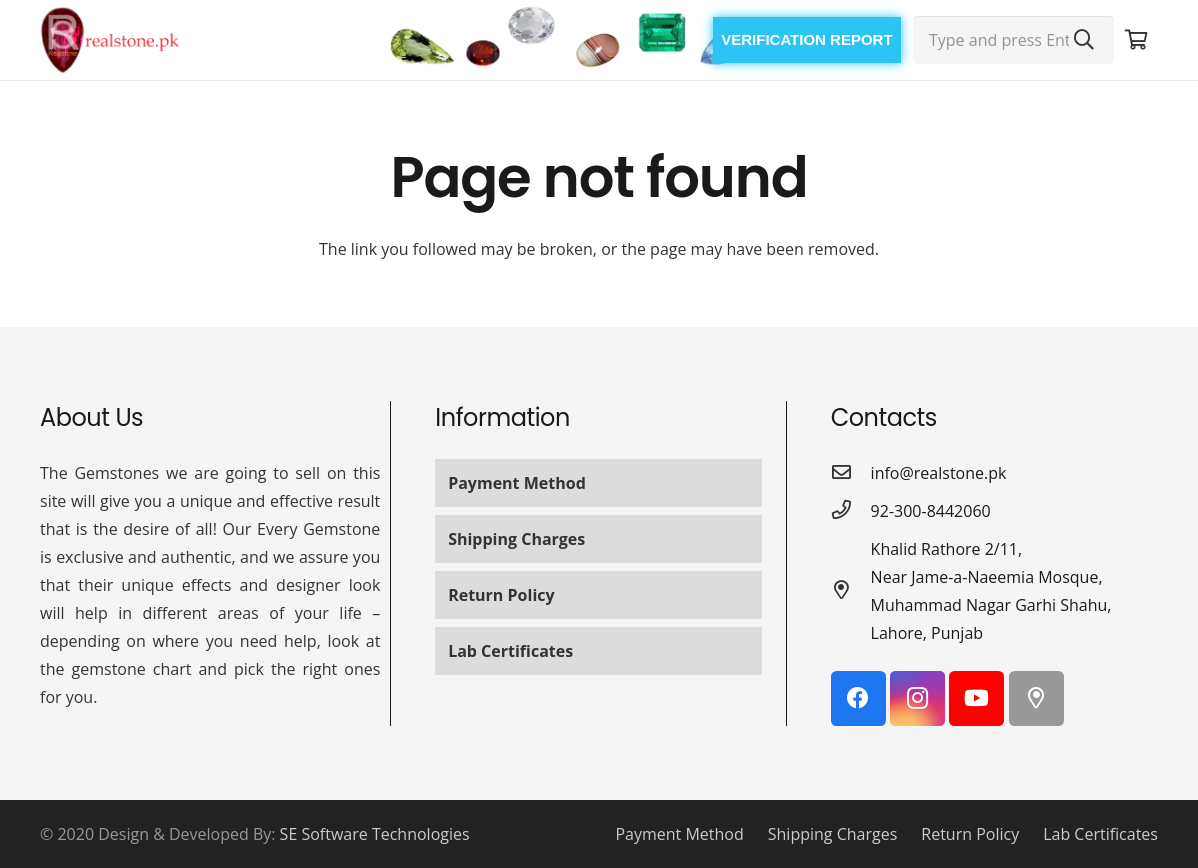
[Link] (110, 40)
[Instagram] (917, 698)
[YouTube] (976, 698)
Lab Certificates (510, 651)
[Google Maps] (1036, 698)
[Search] (1084, 40)
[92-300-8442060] (851, 511)
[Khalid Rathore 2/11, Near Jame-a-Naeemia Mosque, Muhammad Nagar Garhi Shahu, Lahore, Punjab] (851, 591)
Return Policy (501, 595)
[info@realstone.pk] (851, 473)
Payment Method (517, 483)
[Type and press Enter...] (1013, 40)
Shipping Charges (516, 539)
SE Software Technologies (375, 834)
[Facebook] (858, 698)
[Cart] (1136, 40)
